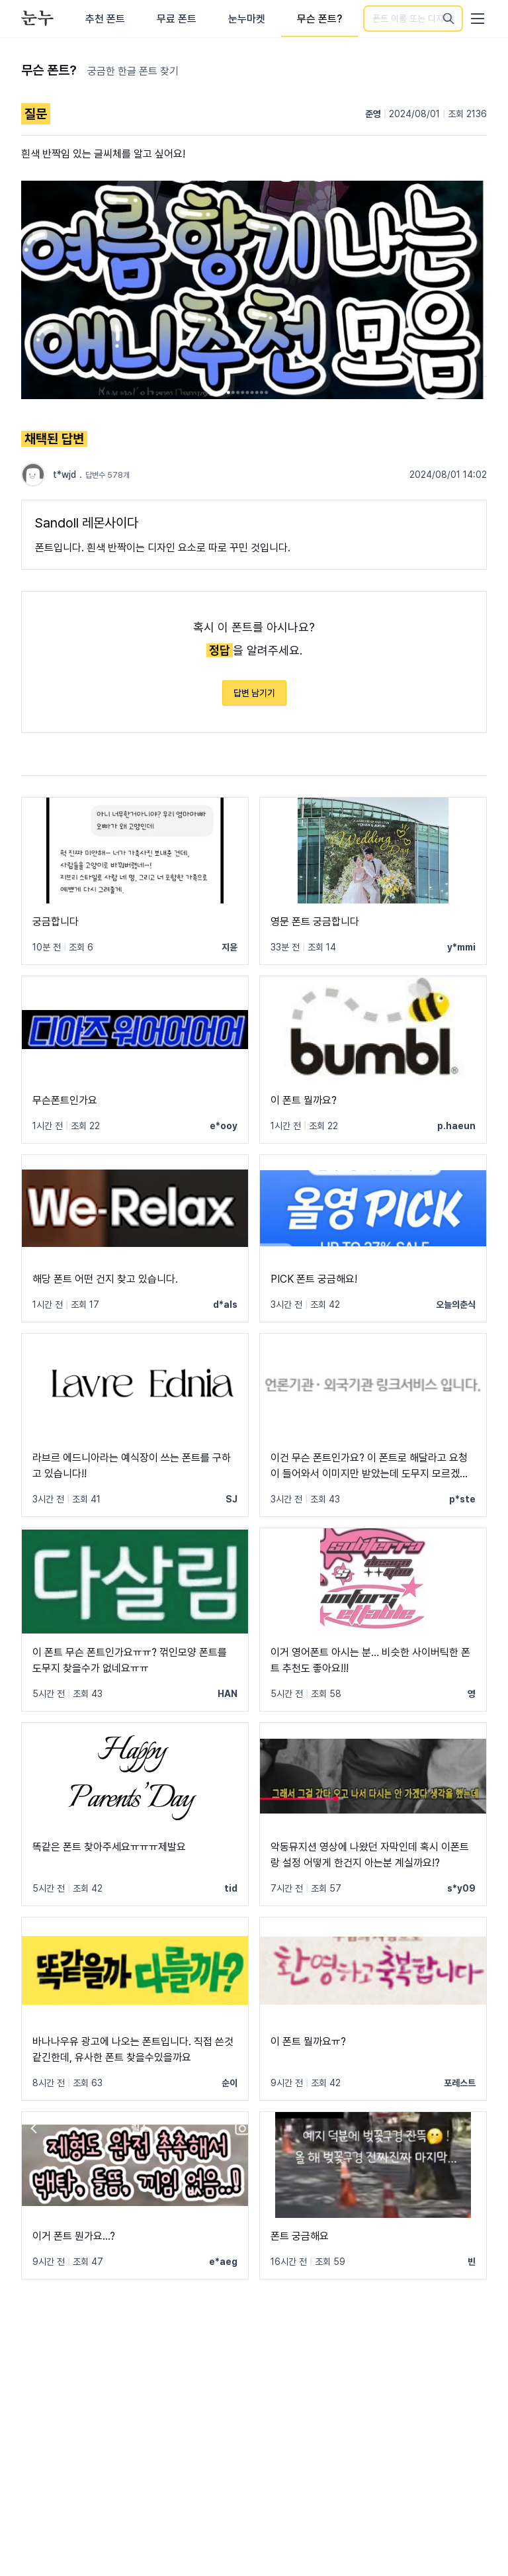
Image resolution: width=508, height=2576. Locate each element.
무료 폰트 (176, 19)
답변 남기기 (254, 693)
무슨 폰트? (319, 19)
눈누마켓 (246, 19)
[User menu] (477, 18)
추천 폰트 (105, 19)
